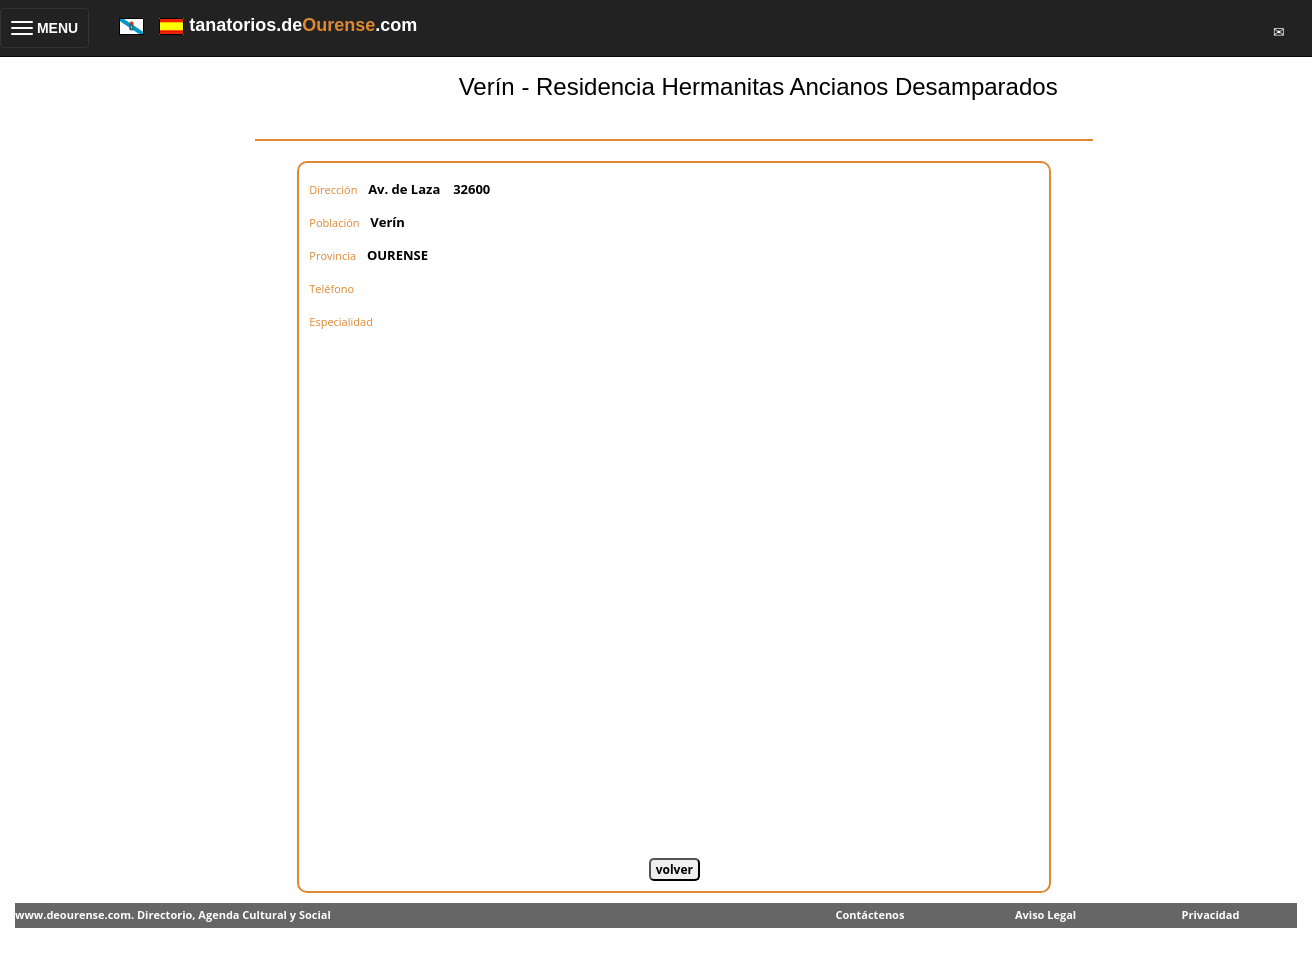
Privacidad (1211, 914)
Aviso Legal (1045, 914)
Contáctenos (869, 914)
